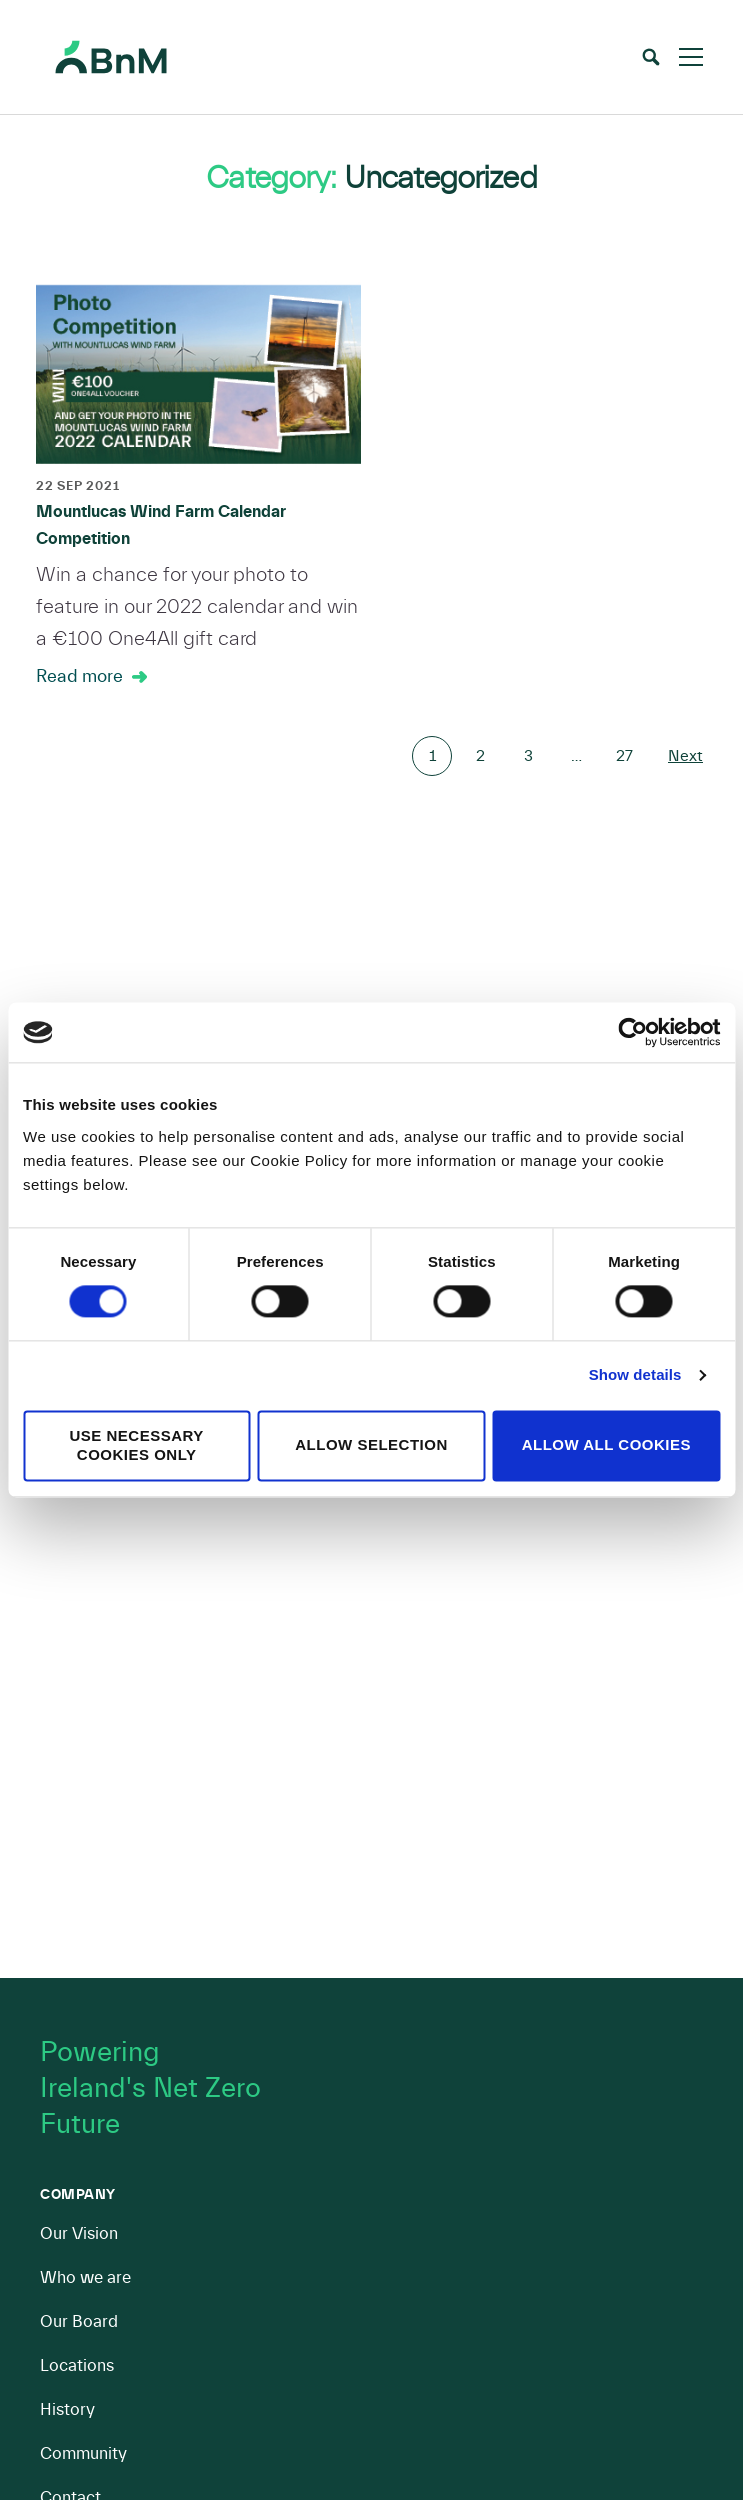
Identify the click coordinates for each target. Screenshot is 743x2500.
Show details (635, 1375)
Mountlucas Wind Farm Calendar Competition (161, 525)
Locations (77, 2365)
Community (83, 2453)
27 (624, 756)
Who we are (85, 2277)
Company (78, 2195)
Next (685, 756)
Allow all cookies (606, 1445)
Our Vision (79, 2233)
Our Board (79, 2321)
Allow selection (371, 1445)
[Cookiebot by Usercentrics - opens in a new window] (632, 1032)
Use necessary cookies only (137, 1445)
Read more (79, 676)
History (67, 2409)
